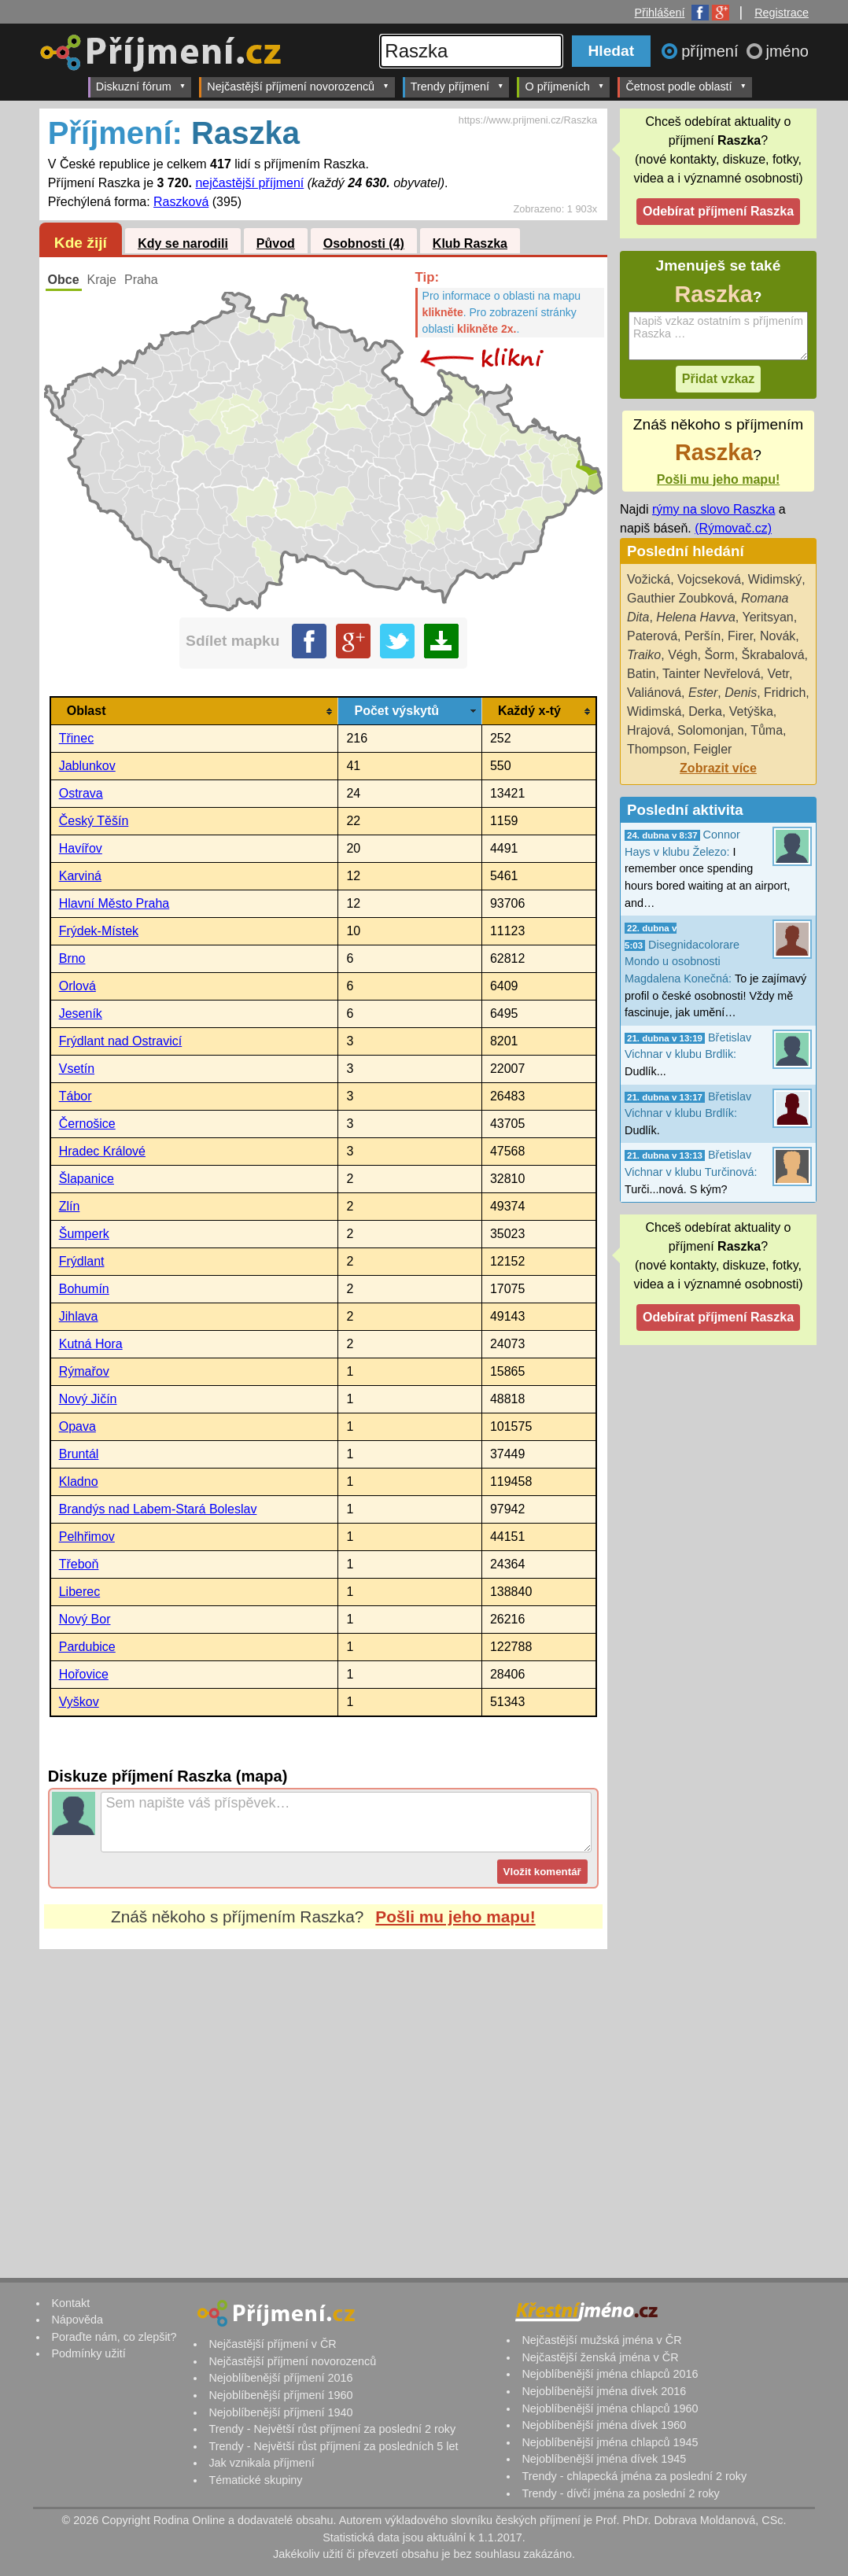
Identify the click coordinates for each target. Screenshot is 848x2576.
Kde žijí (80, 242)
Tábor (75, 1096)
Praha (141, 279)
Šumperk (84, 1233)
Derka (705, 711)
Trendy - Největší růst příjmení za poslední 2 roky (331, 2429)
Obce (63, 279)
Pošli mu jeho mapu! (455, 1916)
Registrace (781, 12)
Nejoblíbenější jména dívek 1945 (604, 2459)
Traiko (644, 655)
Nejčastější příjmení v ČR (272, 2344)
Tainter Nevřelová (711, 673)
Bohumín (84, 1288)
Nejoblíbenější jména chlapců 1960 (610, 2408)
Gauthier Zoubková (680, 598)
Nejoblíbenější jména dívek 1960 (604, 2425)
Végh (682, 655)
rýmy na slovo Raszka (714, 509)
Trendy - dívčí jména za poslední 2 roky (620, 2493)
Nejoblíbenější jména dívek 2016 (604, 2391)
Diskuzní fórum (141, 86)
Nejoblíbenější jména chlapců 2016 (610, 2374)
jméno (787, 51)
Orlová (77, 986)
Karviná (80, 876)
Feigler (712, 749)
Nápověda (77, 2319)
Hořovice (84, 1674)
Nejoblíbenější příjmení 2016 (280, 2377)
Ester (702, 692)
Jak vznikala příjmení (261, 2462)
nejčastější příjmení (249, 183)
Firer (740, 636)
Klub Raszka (470, 243)
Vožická (648, 579)
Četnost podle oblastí (686, 86)
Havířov (80, 848)
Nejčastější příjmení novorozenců (298, 86)
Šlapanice (86, 1178)
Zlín (69, 1206)
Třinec (76, 738)
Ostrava (81, 793)
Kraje (101, 279)
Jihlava (78, 1316)
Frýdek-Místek (98, 931)
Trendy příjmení (457, 86)
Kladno (78, 1481)
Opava (77, 1426)
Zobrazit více (718, 768)
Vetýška (751, 711)
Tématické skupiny (255, 2480)
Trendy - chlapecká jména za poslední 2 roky (634, 2476)
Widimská (654, 711)
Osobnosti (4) (363, 243)
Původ (275, 243)
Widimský (775, 579)
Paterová (652, 636)
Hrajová (648, 730)
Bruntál (79, 1454)
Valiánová (654, 692)
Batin (641, 673)
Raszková (180, 201)
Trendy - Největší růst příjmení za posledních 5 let (333, 2446)
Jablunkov (87, 765)
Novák (777, 636)
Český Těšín (94, 820)
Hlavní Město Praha (114, 903)
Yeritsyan (767, 617)
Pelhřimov (87, 1536)
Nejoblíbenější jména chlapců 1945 (610, 2442)
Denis (740, 692)
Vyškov (79, 1701)
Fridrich (785, 692)
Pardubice (87, 1646)
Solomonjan (710, 730)
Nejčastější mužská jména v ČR (601, 2340)
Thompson (657, 749)
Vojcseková (709, 579)
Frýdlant (82, 1261)
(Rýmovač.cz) (733, 528)
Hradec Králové (102, 1151)
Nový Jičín (88, 1399)
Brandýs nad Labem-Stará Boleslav (158, 1509)
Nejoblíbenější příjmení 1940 (280, 2412)
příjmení (712, 51)
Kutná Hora (91, 1344)
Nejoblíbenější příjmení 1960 (280, 2395)
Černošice (87, 1123)
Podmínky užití (88, 2353)
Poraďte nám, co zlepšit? (113, 2337)
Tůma (766, 730)
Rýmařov (84, 1371)
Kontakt (70, 2303)
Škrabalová (773, 655)
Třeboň (79, 1564)
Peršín (702, 636)
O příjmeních (564, 86)
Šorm (719, 655)
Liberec (79, 1591)
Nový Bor (85, 1619)
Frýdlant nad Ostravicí (121, 1041)
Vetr (778, 673)
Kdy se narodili (183, 243)
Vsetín (76, 1068)
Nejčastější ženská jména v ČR (600, 2357)
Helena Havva (696, 617)
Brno (72, 958)
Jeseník (80, 1013)
